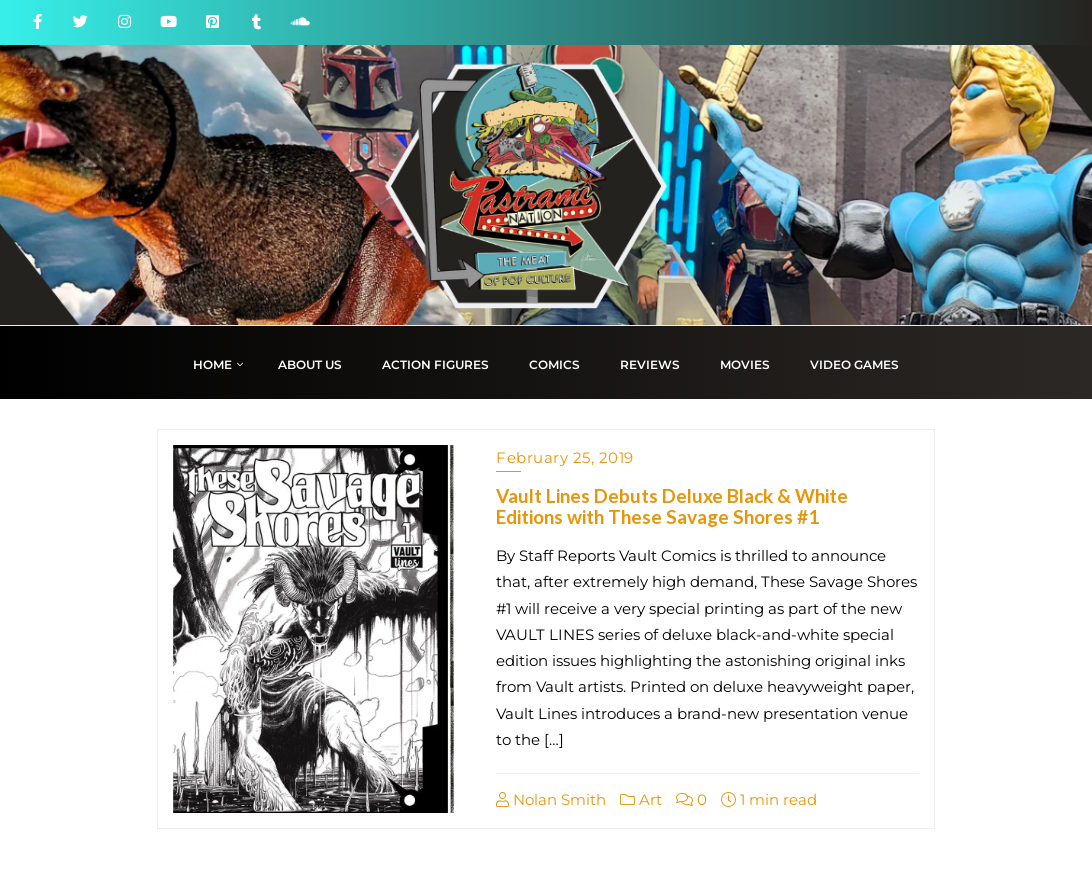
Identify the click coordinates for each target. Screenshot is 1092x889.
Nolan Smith (551, 799)
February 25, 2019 (565, 457)
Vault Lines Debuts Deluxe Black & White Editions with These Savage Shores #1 (672, 506)
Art (641, 799)
